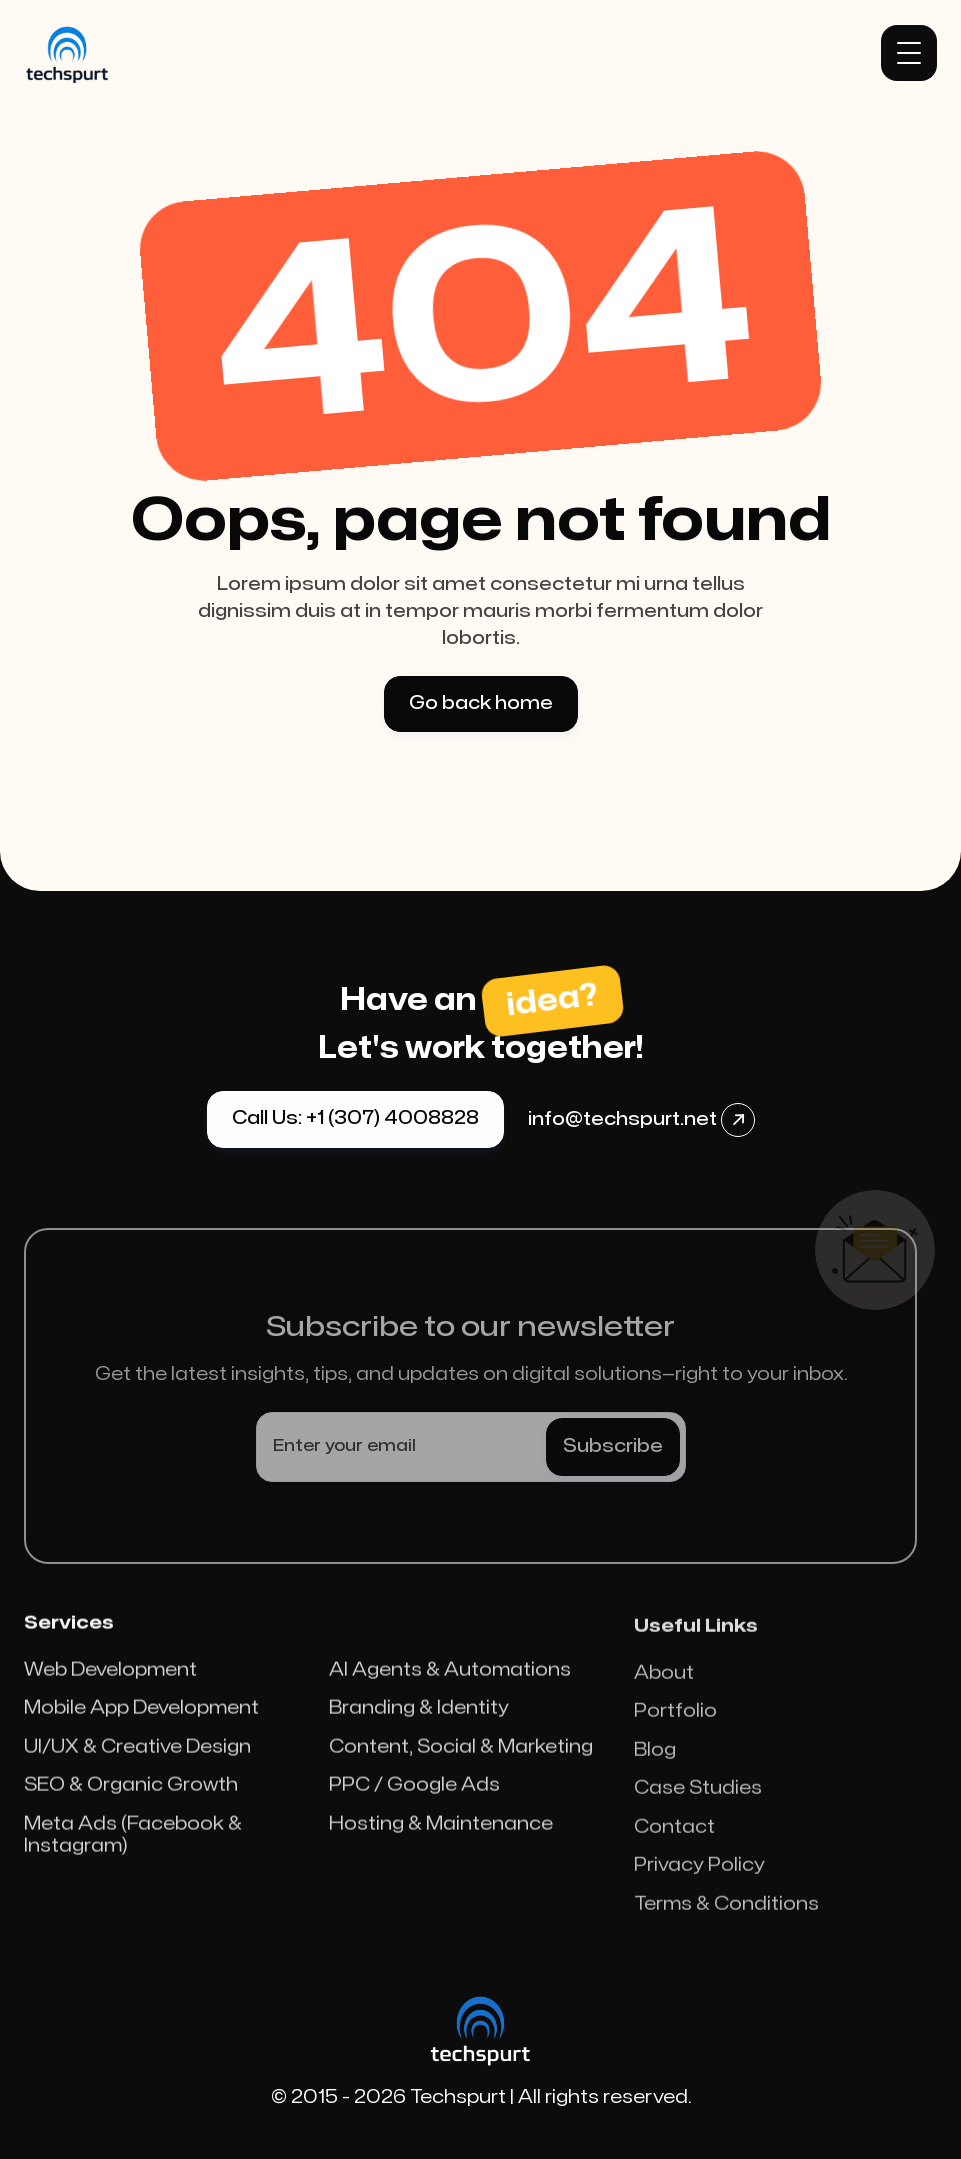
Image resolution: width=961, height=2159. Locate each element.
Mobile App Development (141, 1718)
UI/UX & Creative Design (137, 1756)
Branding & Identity (419, 1718)
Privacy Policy (699, 1884)
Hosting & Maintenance (441, 1833)
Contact (674, 1846)
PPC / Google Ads (414, 1795)
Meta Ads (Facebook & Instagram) (133, 1845)
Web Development (110, 1679)
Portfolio (675, 1730)
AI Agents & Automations (450, 1679)
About (664, 1692)
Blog (655, 1769)
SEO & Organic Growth (131, 1795)
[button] (909, 53)
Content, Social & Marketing (461, 1756)
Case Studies (698, 1807)
